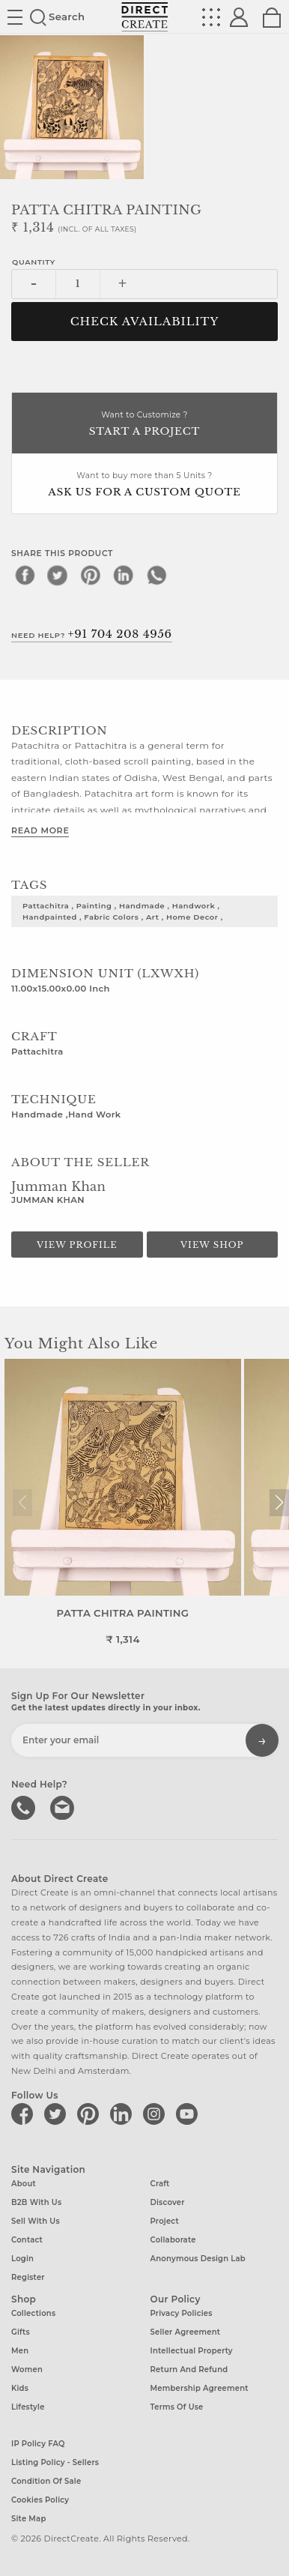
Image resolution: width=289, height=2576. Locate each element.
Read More (40, 830)
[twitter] (57, 574)
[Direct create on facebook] (24, 2113)
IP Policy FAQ (38, 2443)
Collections (33, 2313)
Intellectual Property (191, 2351)
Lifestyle (28, 2407)
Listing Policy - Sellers (55, 2462)
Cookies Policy (40, 2499)
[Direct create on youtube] (189, 2113)
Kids (19, 2388)
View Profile (77, 1245)
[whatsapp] (156, 574)
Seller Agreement (185, 2332)
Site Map (28, 2518)
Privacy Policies (181, 2313)
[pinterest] (90, 574)
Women (27, 2369)
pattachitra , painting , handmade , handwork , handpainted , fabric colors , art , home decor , (122, 911)
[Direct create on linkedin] (123, 2113)
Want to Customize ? (144, 424)
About (23, 2184)
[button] (279, 1502)
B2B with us (36, 2202)
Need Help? (91, 634)
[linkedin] (123, 574)
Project (164, 2221)
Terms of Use (177, 2407)
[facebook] (24, 574)
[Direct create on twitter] (57, 2113)
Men (19, 2351)
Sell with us (35, 2221)
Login (22, 2258)
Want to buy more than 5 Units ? (144, 485)
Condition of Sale (46, 2480)
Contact (27, 2240)
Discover (167, 2202)
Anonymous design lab (198, 2258)
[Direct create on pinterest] (90, 2113)
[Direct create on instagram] (156, 2113)
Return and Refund (189, 2369)
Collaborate (173, 2240)
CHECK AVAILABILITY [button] (144, 321)
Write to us (63, 1806)
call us (24, 1806)
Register (28, 2277)
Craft (160, 2184)
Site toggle (14, 17)
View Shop (211, 1245)
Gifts (20, 2332)
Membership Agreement (199, 2388)
